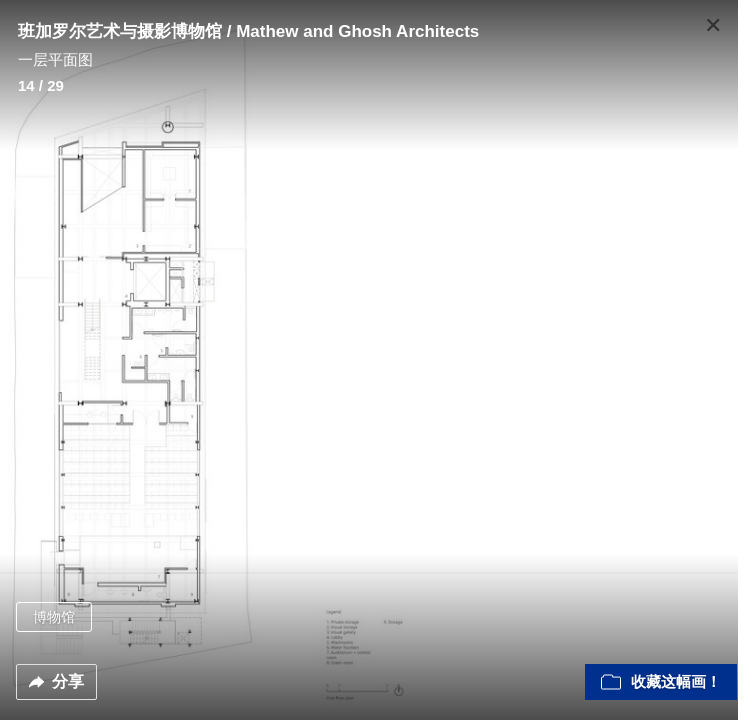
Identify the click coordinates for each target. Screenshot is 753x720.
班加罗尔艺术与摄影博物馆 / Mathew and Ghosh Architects (248, 31)
